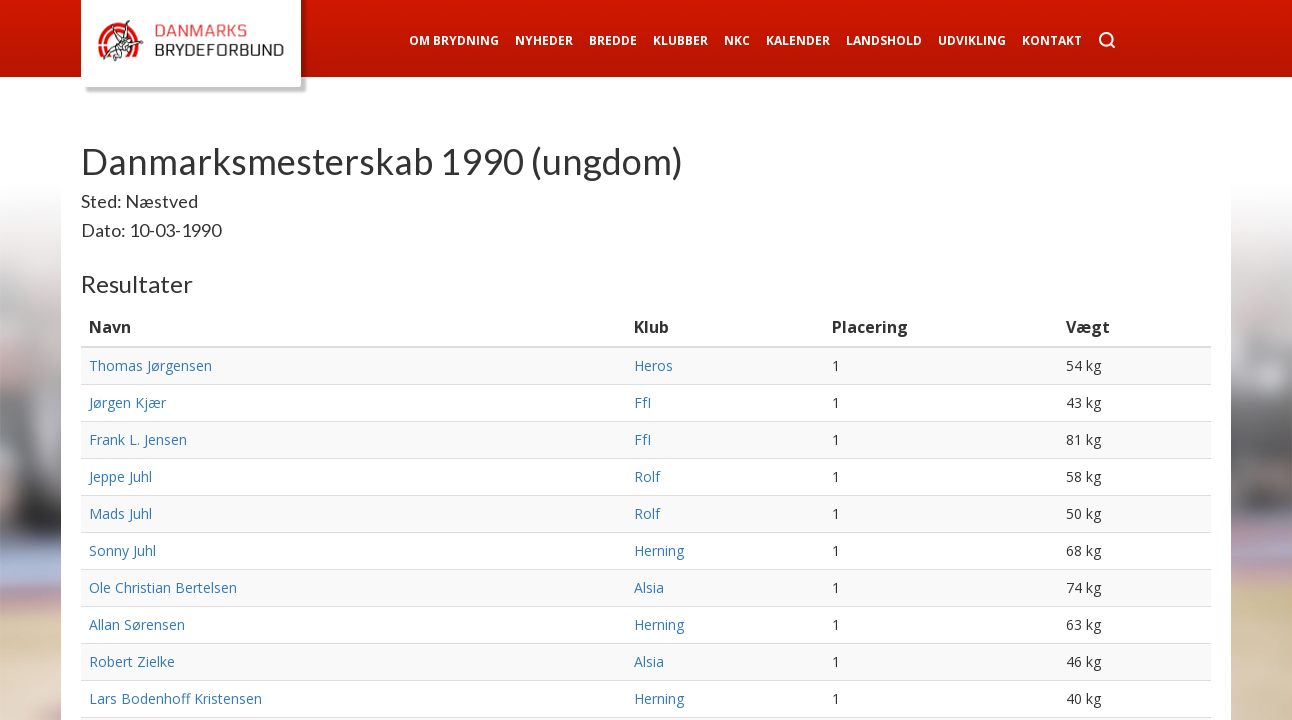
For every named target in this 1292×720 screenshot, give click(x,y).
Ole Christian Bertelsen (163, 587)
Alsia (649, 587)
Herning (659, 550)
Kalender (798, 40)
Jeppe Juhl (120, 476)
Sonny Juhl (122, 550)
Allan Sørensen (137, 624)
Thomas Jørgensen (150, 365)
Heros (653, 365)
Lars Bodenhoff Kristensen (175, 698)
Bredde (613, 40)
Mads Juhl (120, 513)
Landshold (884, 40)
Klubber (680, 40)
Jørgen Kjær (127, 402)
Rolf (647, 476)
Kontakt (1052, 40)
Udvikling (972, 40)
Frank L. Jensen (138, 439)
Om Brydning (454, 40)
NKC (737, 40)
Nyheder (544, 40)
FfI (642, 402)
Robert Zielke (132, 661)
